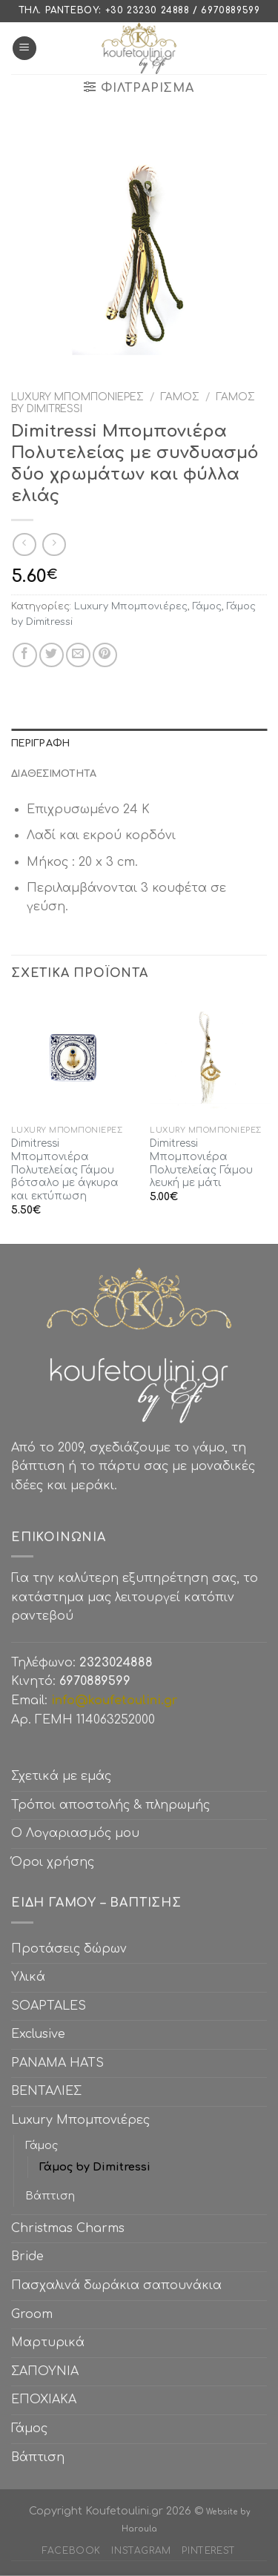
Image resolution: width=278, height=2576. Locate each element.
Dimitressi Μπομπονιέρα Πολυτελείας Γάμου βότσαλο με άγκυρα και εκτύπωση (65, 1170)
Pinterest (209, 2551)
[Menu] (24, 48)
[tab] (139, 743)
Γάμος (179, 397)
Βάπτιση (50, 2196)
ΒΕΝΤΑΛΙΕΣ (46, 2091)
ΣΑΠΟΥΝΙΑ (48, 2371)
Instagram (141, 2551)
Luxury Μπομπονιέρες (77, 397)
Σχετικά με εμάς (61, 1776)
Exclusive (38, 2034)
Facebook (71, 2551)
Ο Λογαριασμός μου (75, 1833)
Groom (32, 2314)
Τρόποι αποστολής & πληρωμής (110, 1805)
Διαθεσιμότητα (53, 774)
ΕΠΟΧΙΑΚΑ (47, 2399)
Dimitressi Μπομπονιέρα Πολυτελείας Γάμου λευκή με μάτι (201, 1163)
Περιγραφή (40, 743)
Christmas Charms (68, 2228)
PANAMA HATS (57, 2063)
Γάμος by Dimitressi (94, 2167)
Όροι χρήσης (52, 1862)
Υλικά (28, 1977)
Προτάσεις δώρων (69, 1949)
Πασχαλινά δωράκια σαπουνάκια (116, 2285)
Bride (27, 2256)
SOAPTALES (48, 2006)
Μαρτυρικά (48, 2342)
